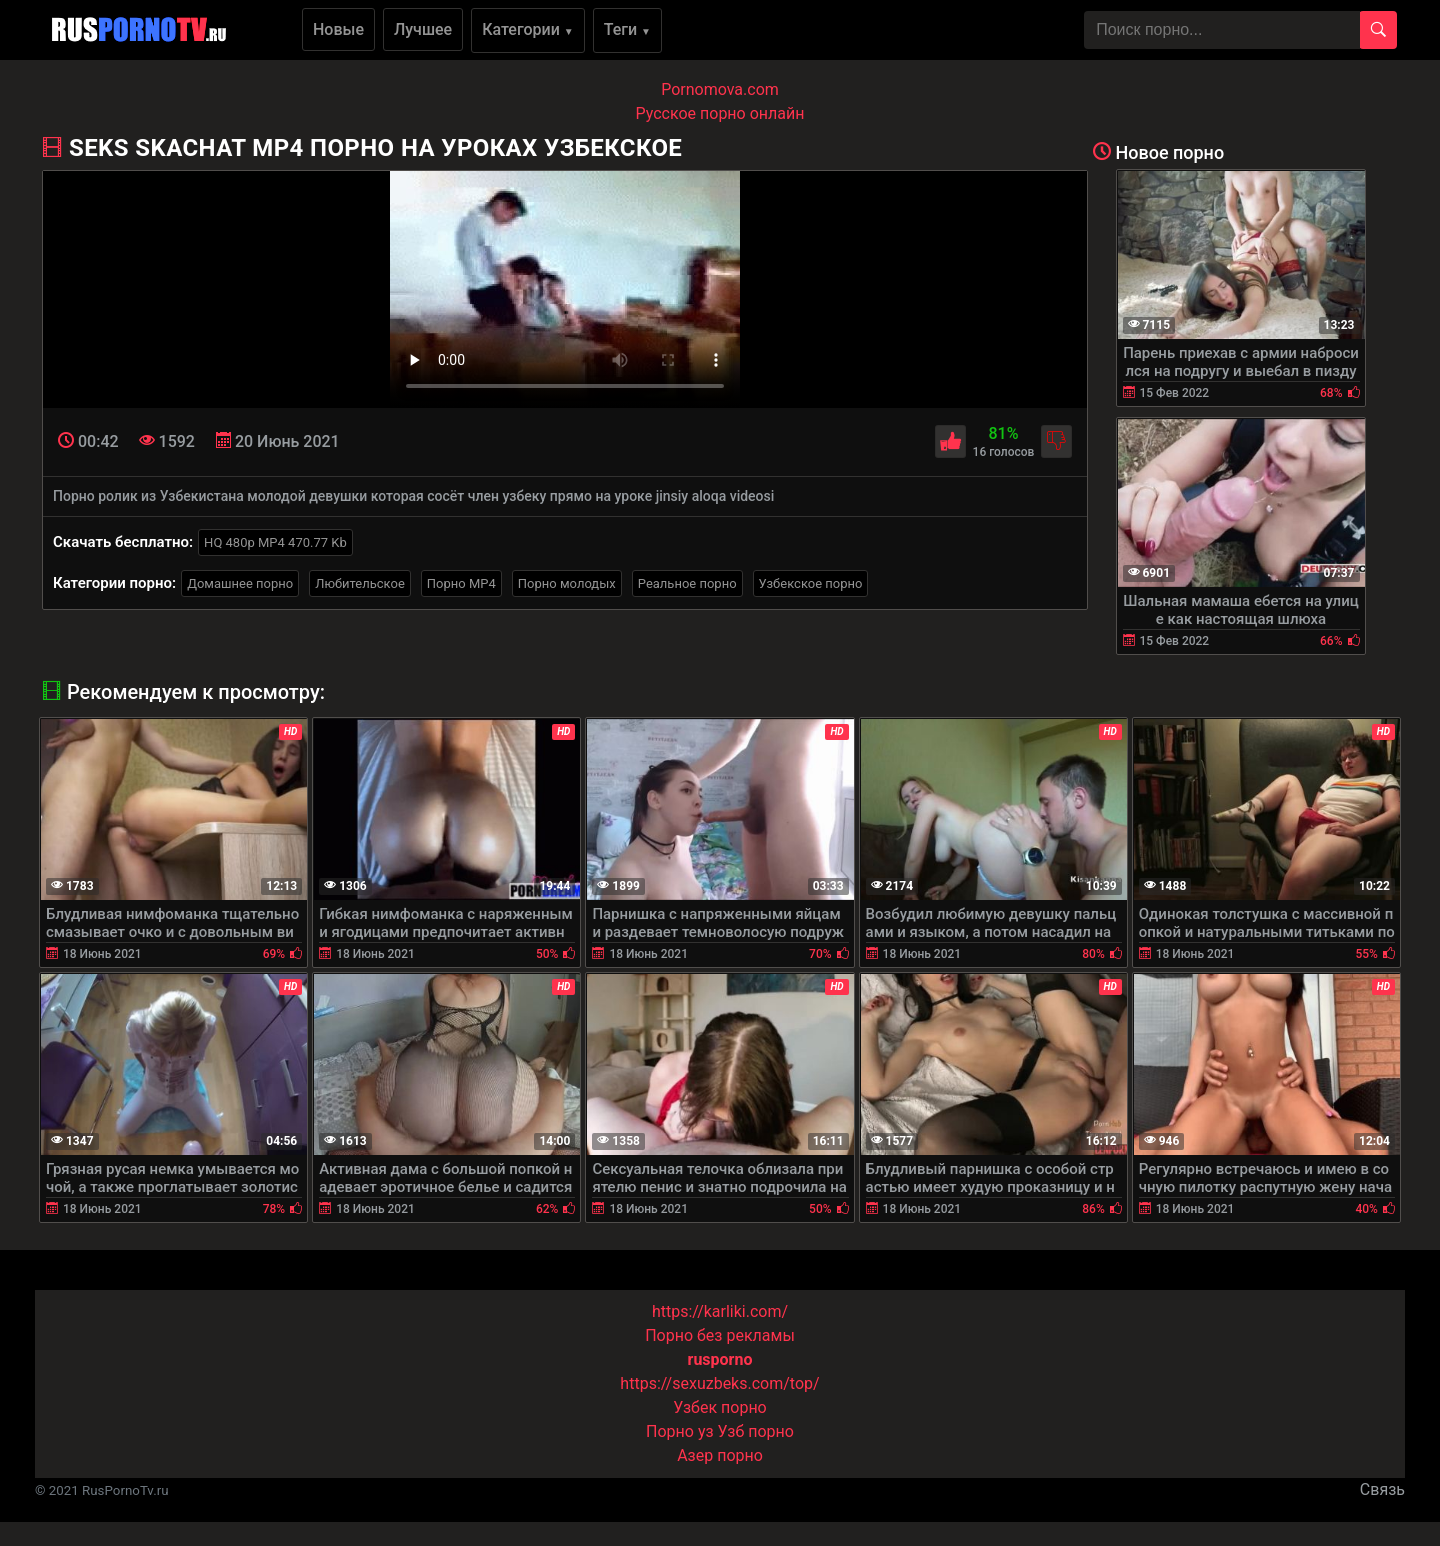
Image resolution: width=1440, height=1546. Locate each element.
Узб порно (756, 1431)
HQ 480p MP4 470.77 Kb (275, 542)
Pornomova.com (720, 89)
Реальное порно (687, 583)
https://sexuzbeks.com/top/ (719, 1383)
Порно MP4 (461, 583)
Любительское (360, 583)
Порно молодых (567, 583)
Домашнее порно (240, 583)
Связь (1382, 1489)
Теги (627, 29)
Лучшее (423, 29)
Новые (338, 29)
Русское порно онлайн (720, 113)
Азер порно (720, 1455)
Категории (528, 29)
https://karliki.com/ (720, 1311)
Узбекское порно (811, 583)
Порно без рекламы (720, 1335)
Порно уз (680, 1431)
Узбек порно (720, 1407)
